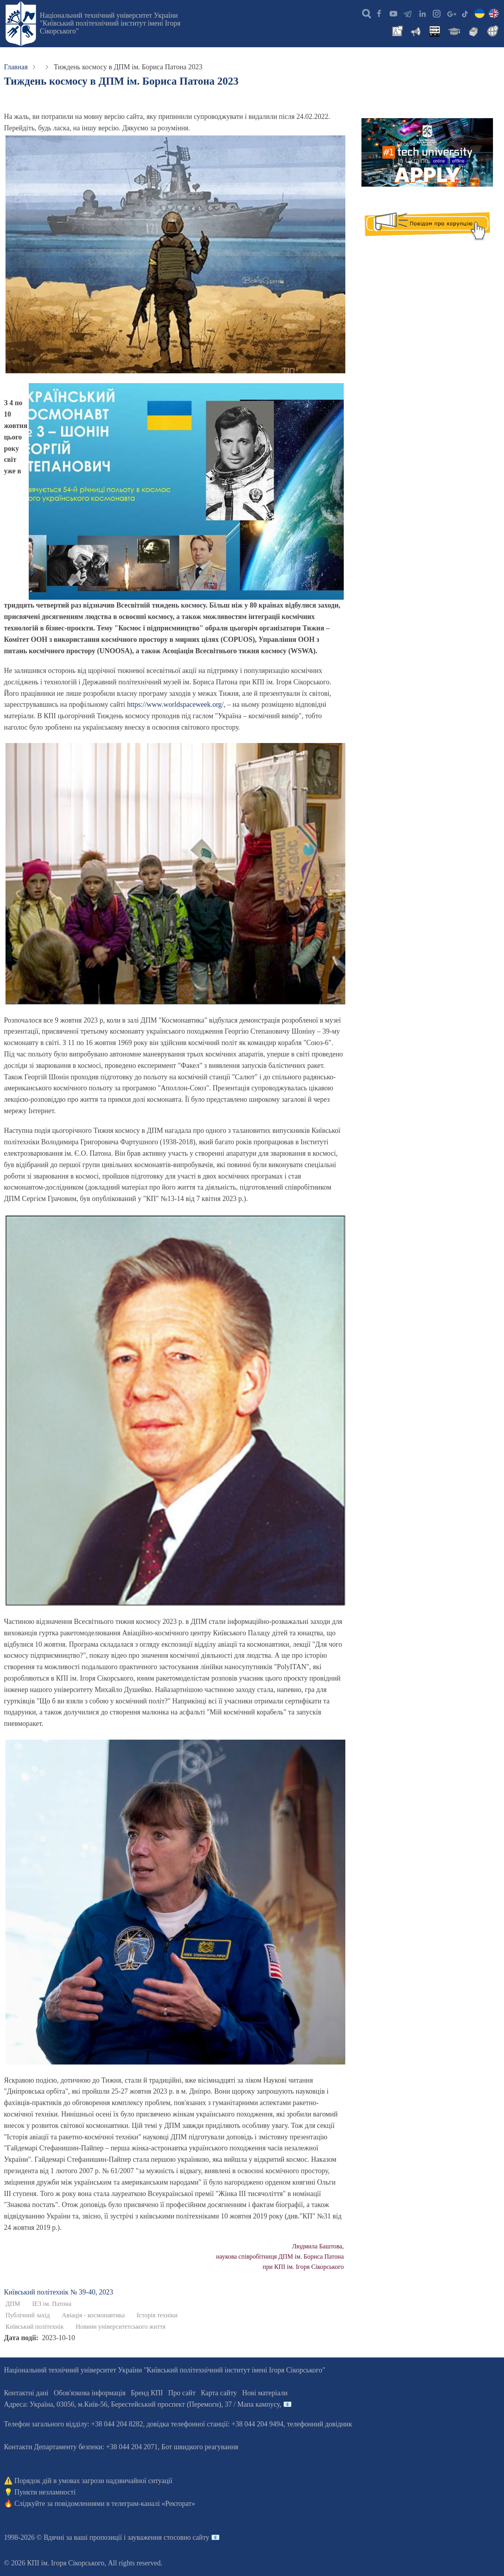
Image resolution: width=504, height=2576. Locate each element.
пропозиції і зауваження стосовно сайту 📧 (154, 2537)
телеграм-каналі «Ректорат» (153, 2503)
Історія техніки (157, 2315)
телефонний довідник (319, 2424)
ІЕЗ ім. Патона (52, 2303)
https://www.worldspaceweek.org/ (175, 704)
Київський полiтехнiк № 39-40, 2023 (58, 2292)
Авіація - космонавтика (93, 2315)
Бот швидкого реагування (199, 2447)
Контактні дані (26, 2393)
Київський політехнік (35, 2326)
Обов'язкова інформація (90, 2393)
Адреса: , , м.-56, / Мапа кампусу (142, 2404)
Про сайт (181, 2393)
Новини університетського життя (120, 2326)
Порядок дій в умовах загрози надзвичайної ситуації (93, 2481)
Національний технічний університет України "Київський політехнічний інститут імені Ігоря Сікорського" (110, 23)
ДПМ (13, 2303)
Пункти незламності (45, 2492)
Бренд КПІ (147, 2393)
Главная (16, 67)
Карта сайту (219, 2393)
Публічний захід (28, 2315)
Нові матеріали (264, 2393)
